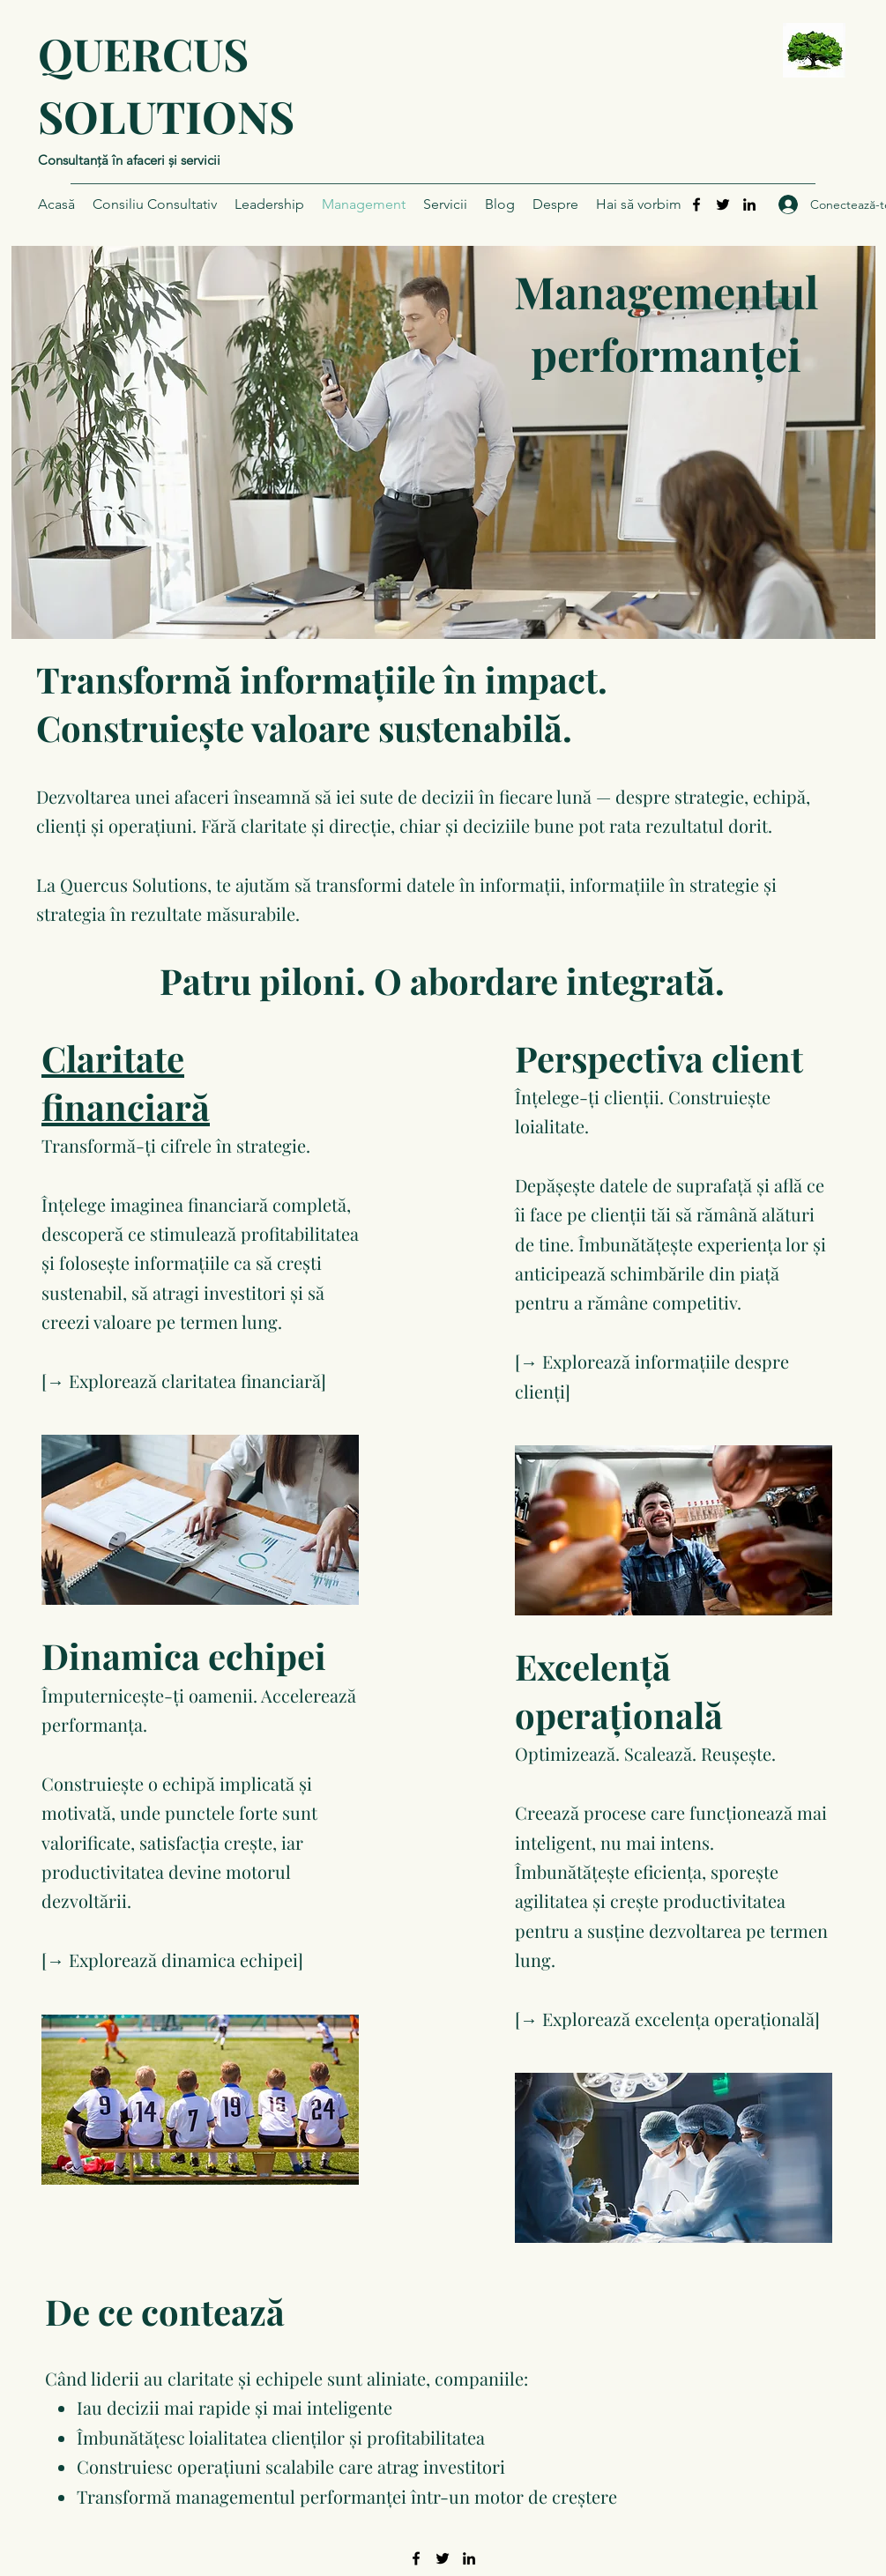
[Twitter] (723, 204)
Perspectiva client (659, 1058)
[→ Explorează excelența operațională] (667, 2018)
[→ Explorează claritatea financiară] (183, 1380)
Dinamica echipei (183, 1655)
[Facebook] (696, 204)
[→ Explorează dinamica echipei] (172, 1959)
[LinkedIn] (749, 204)
